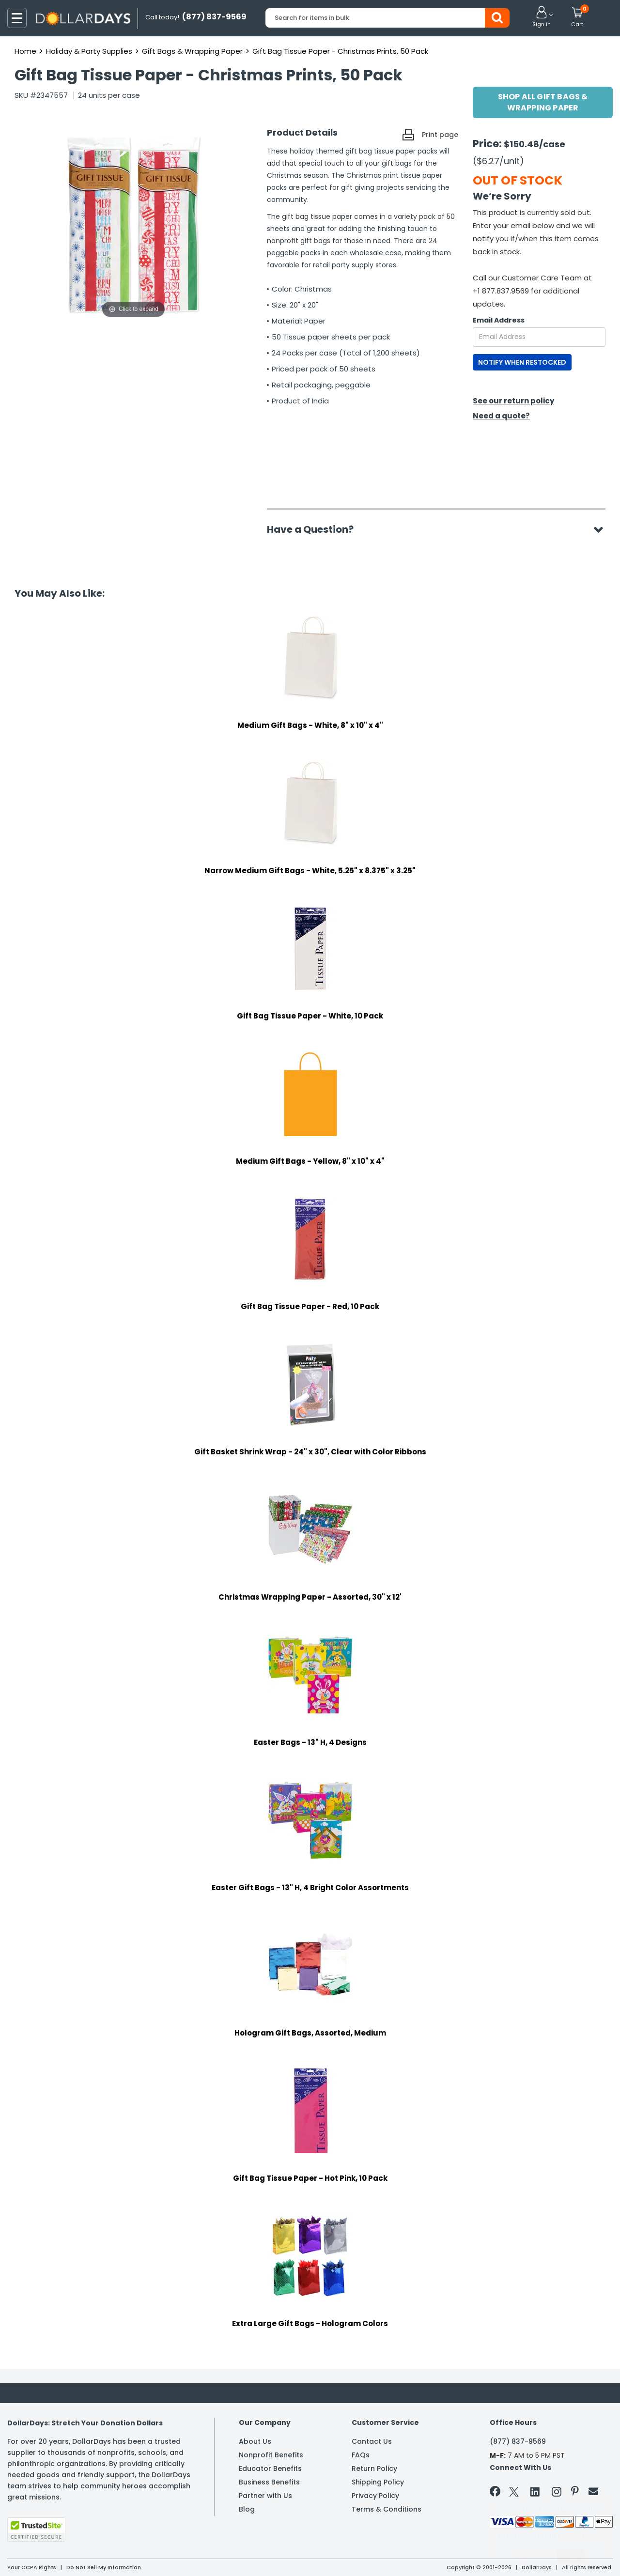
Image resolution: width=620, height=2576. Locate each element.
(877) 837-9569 (518, 2441)
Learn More (533, 2555)
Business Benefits (269, 2482)
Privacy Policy (375, 2495)
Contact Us (372, 2441)
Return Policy (374, 2468)
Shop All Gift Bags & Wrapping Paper (543, 102)
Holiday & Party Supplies (89, 51)
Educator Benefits (270, 2468)
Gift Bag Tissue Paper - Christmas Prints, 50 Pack (340, 51)
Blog (247, 2509)
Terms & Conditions (386, 2509)
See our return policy (513, 401)
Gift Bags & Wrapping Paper (192, 51)
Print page (440, 134)
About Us (255, 2441)
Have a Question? (315, 529)
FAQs (361, 2455)
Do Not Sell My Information (103, 2567)
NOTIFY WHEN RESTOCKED (522, 362)
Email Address (499, 320)
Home (25, 51)
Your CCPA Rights (31, 2567)
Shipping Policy (378, 2482)
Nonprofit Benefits (271, 2455)
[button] (541, 17)
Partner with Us (265, 2495)
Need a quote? (501, 416)
